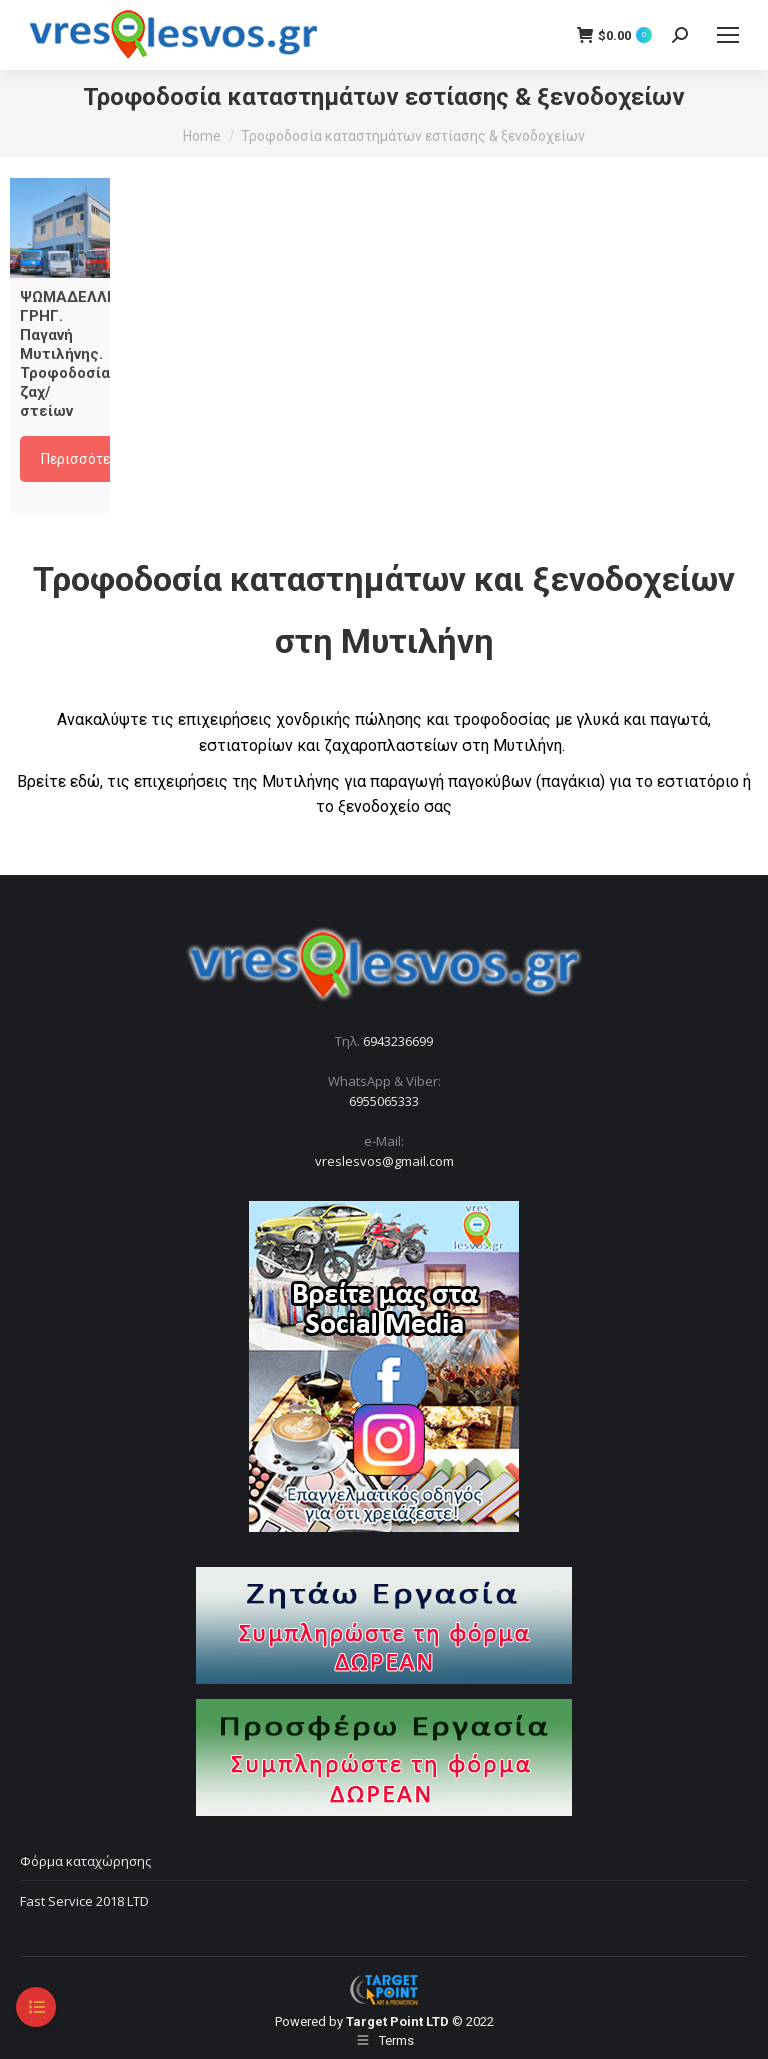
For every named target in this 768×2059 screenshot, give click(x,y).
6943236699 (398, 1041)
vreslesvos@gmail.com (384, 1161)
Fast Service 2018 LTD (84, 1901)
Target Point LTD (397, 2021)
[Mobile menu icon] (728, 35)
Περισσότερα (83, 459)
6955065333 (384, 1101)
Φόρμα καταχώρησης (85, 1861)
